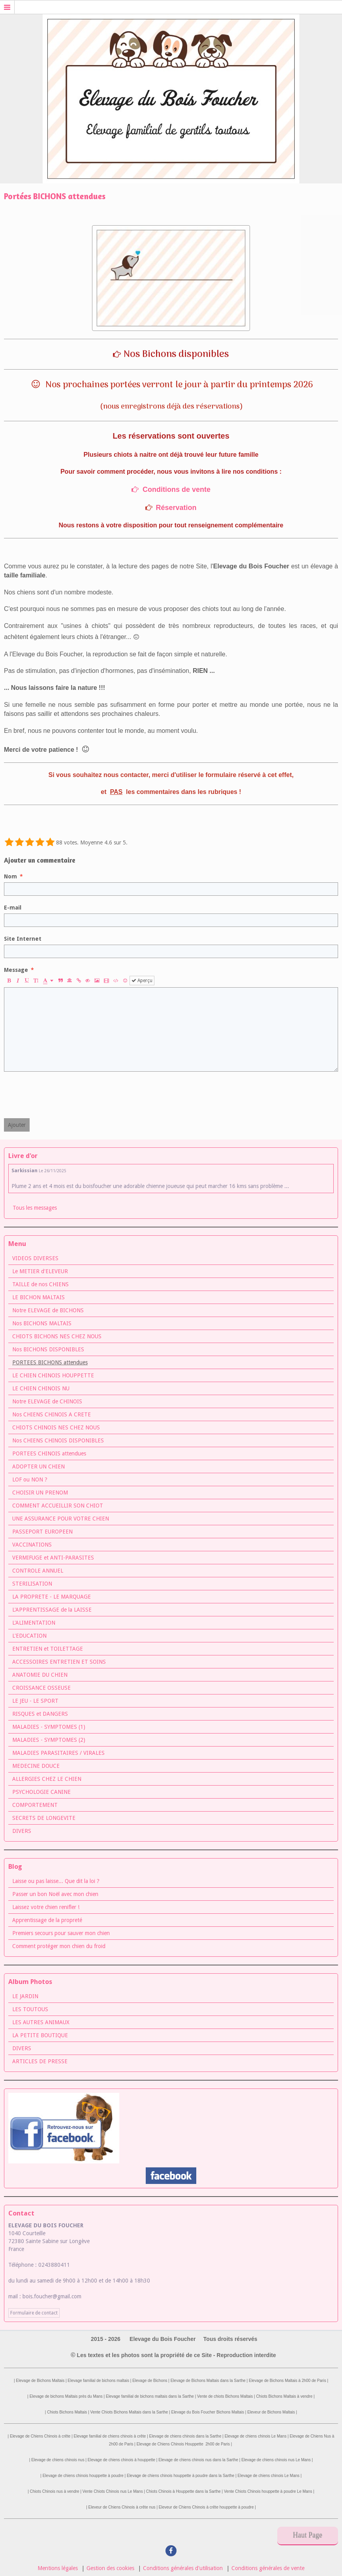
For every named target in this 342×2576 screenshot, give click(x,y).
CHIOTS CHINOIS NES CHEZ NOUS (56, 1427)
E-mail (12, 907)
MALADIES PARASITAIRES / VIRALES (58, 1753)
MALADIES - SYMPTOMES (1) (48, 1727)
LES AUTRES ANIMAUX (41, 2022)
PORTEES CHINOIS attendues (49, 1453)
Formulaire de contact (34, 2313)
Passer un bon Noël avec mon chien (55, 1894)
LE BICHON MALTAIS (38, 1297)
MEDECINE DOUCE (36, 1766)
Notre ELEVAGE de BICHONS (48, 1310)
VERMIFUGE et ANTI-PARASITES (53, 1557)
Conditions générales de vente (267, 2568)
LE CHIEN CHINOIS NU (41, 1388)
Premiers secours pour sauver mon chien (61, 1933)
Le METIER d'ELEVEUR (40, 1271)
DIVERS (21, 1831)
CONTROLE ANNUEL (37, 1570)
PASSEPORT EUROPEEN (42, 1531)
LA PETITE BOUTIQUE (40, 2035)
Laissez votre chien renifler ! (45, 1907)
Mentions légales (58, 2568)
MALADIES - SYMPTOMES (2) (48, 1740)
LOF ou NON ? (29, 1479)
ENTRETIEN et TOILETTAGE (47, 1649)
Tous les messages (35, 1208)
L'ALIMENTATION (33, 1623)
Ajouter (17, 1125)
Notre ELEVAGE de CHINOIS (47, 1401)
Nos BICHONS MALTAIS (41, 1323)
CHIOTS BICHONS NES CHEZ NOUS (56, 1336)
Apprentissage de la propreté (47, 1920)
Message (16, 970)
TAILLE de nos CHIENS (40, 1284)
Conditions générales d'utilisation (183, 2568)
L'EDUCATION (29, 1636)
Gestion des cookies (110, 2568)
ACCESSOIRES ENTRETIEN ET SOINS (59, 1662)
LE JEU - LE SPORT (35, 1701)
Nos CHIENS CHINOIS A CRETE (51, 1414)
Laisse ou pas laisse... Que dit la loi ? (56, 1881)
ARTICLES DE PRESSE (40, 2061)
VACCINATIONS (32, 1544)
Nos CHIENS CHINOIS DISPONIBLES (58, 1440)
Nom (10, 876)
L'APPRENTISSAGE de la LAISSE (52, 1609)
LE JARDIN (25, 1996)
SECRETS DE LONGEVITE (43, 1818)
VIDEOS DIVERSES (35, 1258)
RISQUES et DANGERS (40, 1714)
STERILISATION (32, 1583)
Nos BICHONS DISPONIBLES (48, 1349)
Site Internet (22, 939)
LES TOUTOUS (30, 2009)
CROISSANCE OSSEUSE (41, 1688)
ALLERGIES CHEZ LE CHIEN (46, 1779)
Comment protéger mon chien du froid (58, 1946)
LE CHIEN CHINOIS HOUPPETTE (53, 1375)
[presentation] (64, 1095)
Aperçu (142, 980)
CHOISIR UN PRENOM (40, 1492)
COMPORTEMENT (35, 1805)
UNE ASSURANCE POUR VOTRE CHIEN (60, 1518)
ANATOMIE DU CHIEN (40, 1675)
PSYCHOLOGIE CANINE (41, 1792)
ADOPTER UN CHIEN (38, 1466)
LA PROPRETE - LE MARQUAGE (51, 1596)
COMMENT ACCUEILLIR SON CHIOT (57, 1505)
